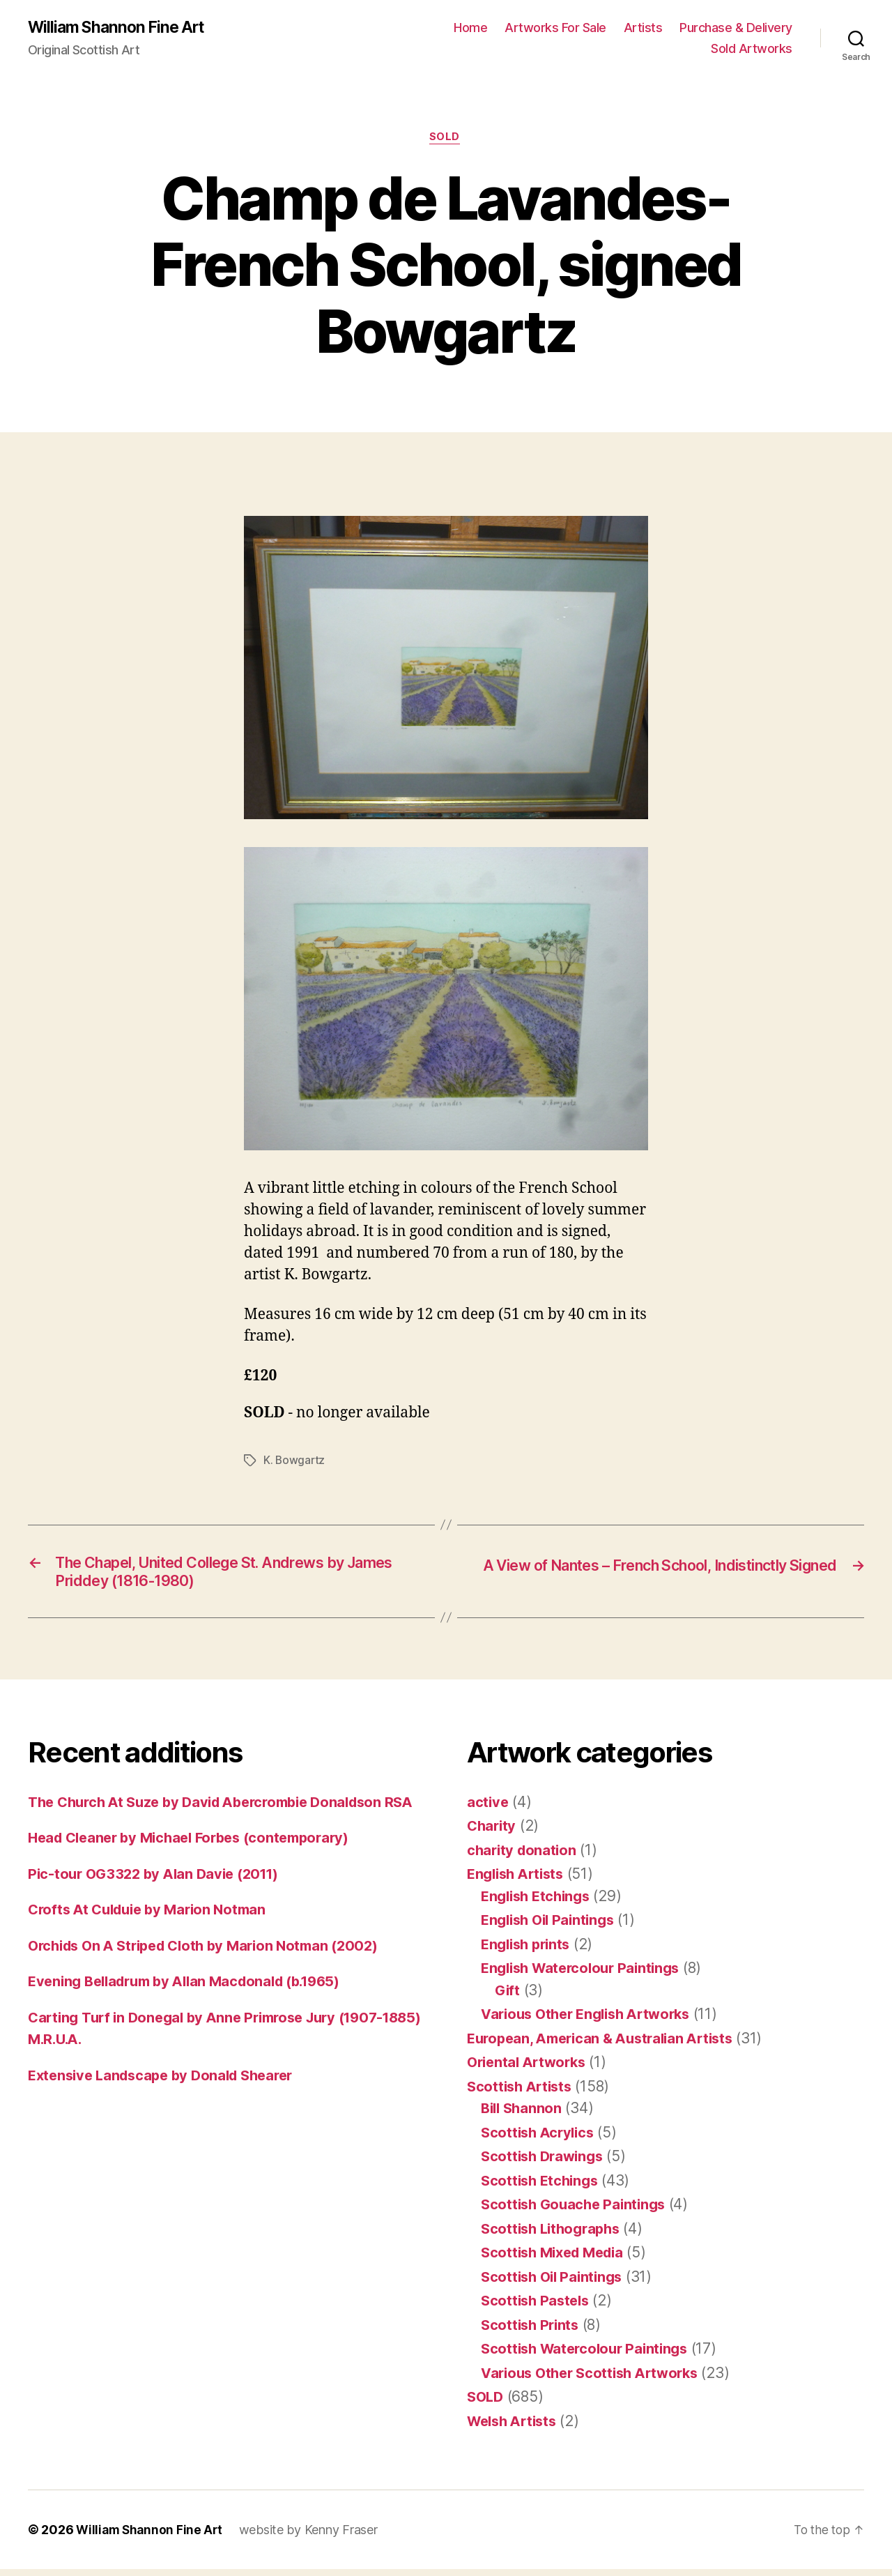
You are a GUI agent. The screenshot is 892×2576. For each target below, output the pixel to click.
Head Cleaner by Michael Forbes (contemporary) (197, 1866)
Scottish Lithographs (554, 2235)
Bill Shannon (523, 2115)
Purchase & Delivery (735, 28)
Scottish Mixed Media (557, 2259)
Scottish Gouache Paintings (577, 2211)
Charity (492, 1832)
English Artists (519, 1880)
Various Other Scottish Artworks (596, 2379)
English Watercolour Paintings (586, 1974)
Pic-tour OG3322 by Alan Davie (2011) (159, 1902)
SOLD (446, 139)
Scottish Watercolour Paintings (589, 2355)
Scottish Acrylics (540, 2139)
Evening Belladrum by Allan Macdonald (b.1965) (194, 2010)
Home (470, 28)
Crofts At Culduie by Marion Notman (153, 1938)
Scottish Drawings (545, 2163)
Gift (508, 1997)
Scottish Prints (532, 2331)
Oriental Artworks (529, 2069)
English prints (528, 1951)
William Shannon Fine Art (120, 28)
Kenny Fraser (345, 2536)
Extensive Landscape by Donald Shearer (168, 2103)
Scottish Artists (522, 2093)
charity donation (523, 1857)
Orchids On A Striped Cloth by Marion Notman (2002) (213, 1974)
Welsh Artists (515, 2428)
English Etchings (539, 1903)
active (488, 1808)
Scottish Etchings (542, 2187)
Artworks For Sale (555, 28)
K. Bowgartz (294, 1463)
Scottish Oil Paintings (555, 2283)
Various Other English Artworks (592, 2020)
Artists (643, 28)
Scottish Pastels (537, 2307)
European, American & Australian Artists (607, 2045)
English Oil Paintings (551, 1926)
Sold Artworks (751, 49)
